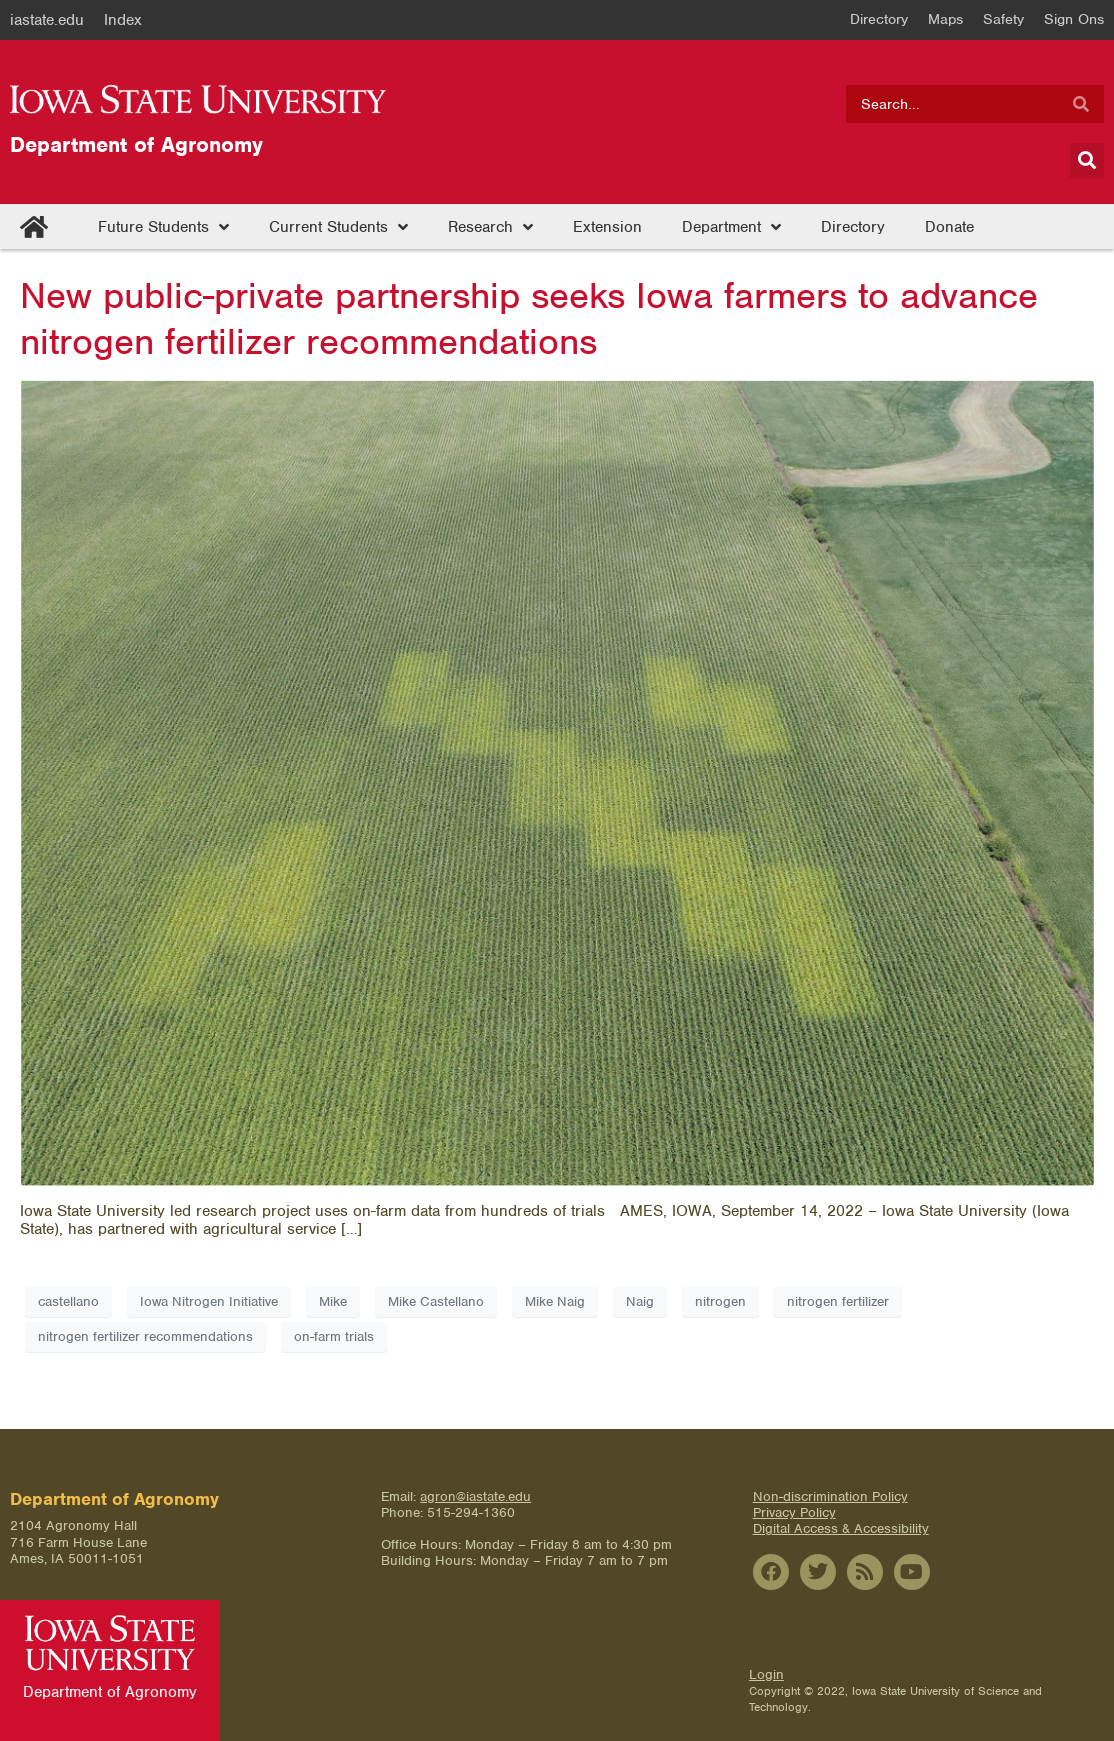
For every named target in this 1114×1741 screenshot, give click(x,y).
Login (766, 1674)
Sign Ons (1074, 19)
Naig (640, 1301)
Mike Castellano (436, 1301)
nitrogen (720, 1301)
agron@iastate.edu (475, 1496)
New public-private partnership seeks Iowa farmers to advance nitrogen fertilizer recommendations (529, 318)
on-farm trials (334, 1336)
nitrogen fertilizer (838, 1301)
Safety (1003, 19)
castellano (68, 1301)
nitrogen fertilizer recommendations (145, 1336)
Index (123, 20)
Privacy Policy (794, 1512)
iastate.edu (47, 20)
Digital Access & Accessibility (841, 1528)
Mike (333, 1301)
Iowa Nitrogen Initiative (209, 1301)
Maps (945, 19)
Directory (879, 19)
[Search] (1081, 104)
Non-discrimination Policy (830, 1496)
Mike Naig (555, 1301)
